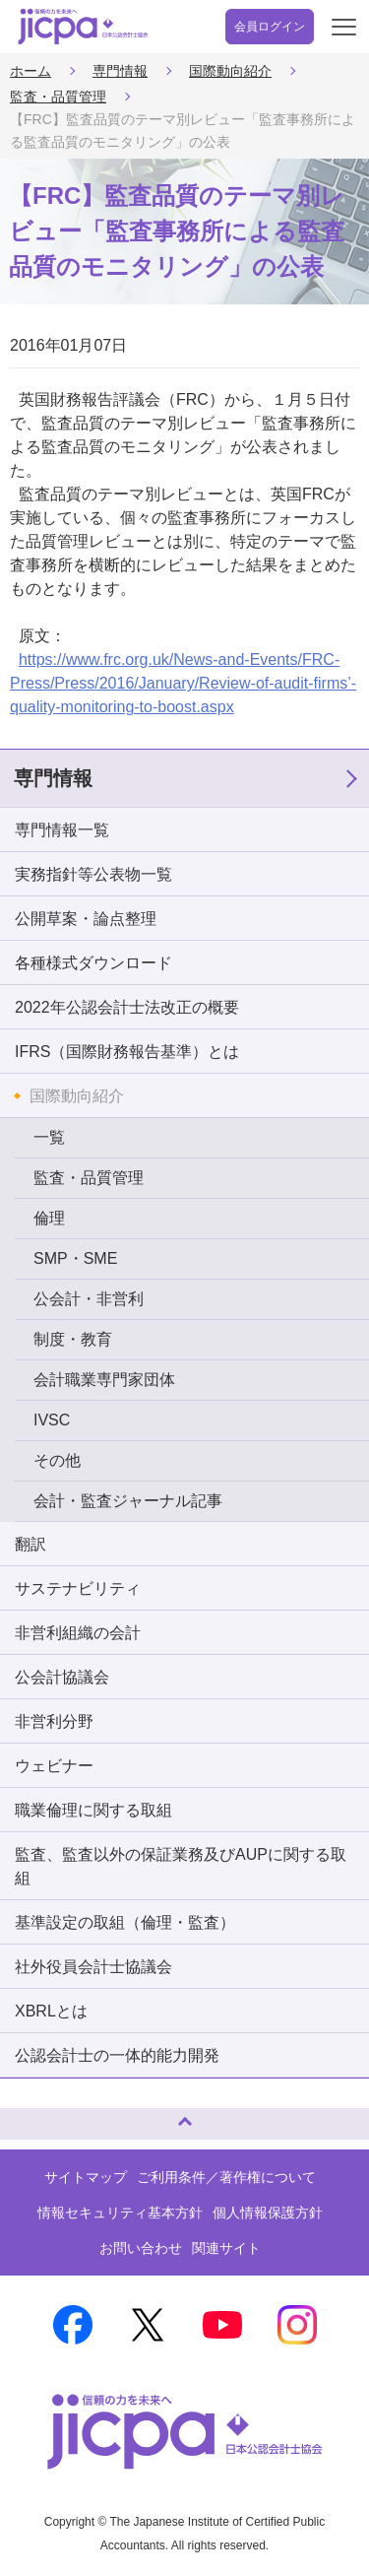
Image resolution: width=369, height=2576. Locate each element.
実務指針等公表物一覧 (93, 874)
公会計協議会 (62, 1677)
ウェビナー (54, 1765)
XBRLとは (51, 2011)
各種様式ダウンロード (93, 963)
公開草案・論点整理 (85, 918)
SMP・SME (75, 1258)
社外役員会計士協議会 (93, 1966)
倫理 (49, 1218)
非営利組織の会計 (78, 1632)
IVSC (51, 1420)
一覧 (49, 1137)
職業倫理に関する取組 (93, 1810)
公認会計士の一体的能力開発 (117, 2055)
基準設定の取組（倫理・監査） (125, 1922)
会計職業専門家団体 (104, 1379)
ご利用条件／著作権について (226, 2177)
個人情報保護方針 (268, 2212)
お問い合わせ (140, 2248)
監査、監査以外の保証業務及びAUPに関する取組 (180, 1866)
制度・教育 (72, 1339)
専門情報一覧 (62, 830)
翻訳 (30, 1544)
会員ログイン (269, 26)
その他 (57, 1460)
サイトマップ (85, 2177)
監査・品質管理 (58, 96)
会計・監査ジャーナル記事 (127, 1500)
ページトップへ (34, 2115)
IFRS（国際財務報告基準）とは (127, 1051)
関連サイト (226, 2248)
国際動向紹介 (230, 71)
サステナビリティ (78, 1588)
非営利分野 (54, 1721)
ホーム (30, 71)
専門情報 (120, 71)
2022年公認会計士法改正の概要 (127, 1007)
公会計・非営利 (88, 1298)
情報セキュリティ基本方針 (120, 2212)
